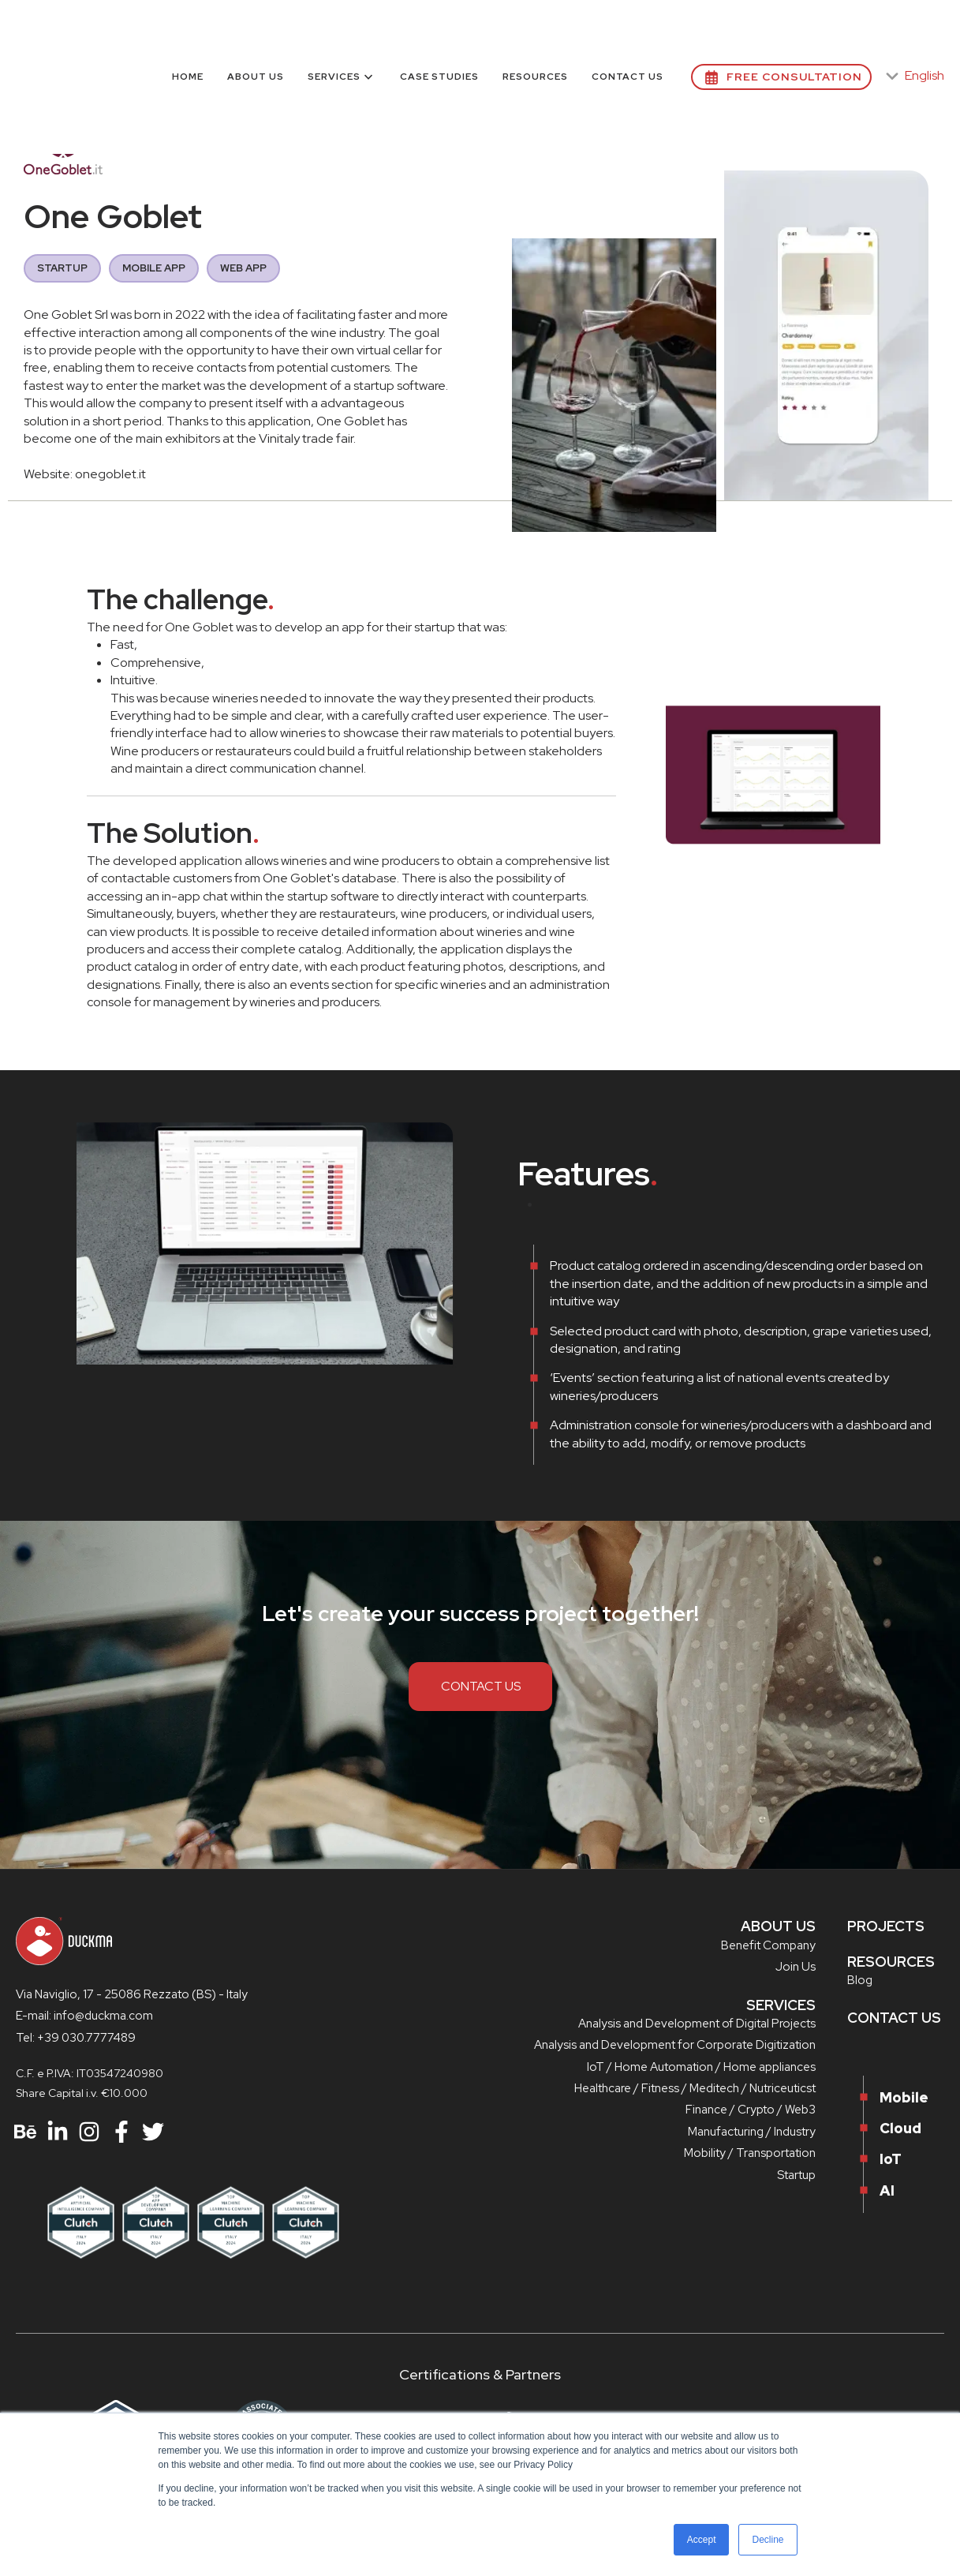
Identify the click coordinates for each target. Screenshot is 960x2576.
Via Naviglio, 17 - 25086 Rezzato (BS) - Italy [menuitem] (132, 1994)
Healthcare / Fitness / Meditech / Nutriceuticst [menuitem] (695, 2088)
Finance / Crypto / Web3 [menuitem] (750, 2109)
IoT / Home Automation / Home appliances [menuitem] (701, 2067)
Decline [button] (767, 2539)
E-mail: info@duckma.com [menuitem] (84, 2016)
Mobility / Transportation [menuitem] (750, 2153)
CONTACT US (481, 1686)
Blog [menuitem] (859, 1980)
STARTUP (62, 268)
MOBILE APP (153, 268)
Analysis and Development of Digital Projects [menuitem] (697, 2023)
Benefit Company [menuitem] (768, 1945)
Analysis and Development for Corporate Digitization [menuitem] (675, 2045)
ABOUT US (778, 1926)
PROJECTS (886, 1926)
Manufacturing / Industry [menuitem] (752, 2132)
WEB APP (243, 268)
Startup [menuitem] (796, 2175)
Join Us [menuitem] (795, 1967)
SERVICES (781, 2005)
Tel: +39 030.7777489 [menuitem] (76, 2038)
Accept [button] (701, 2539)
